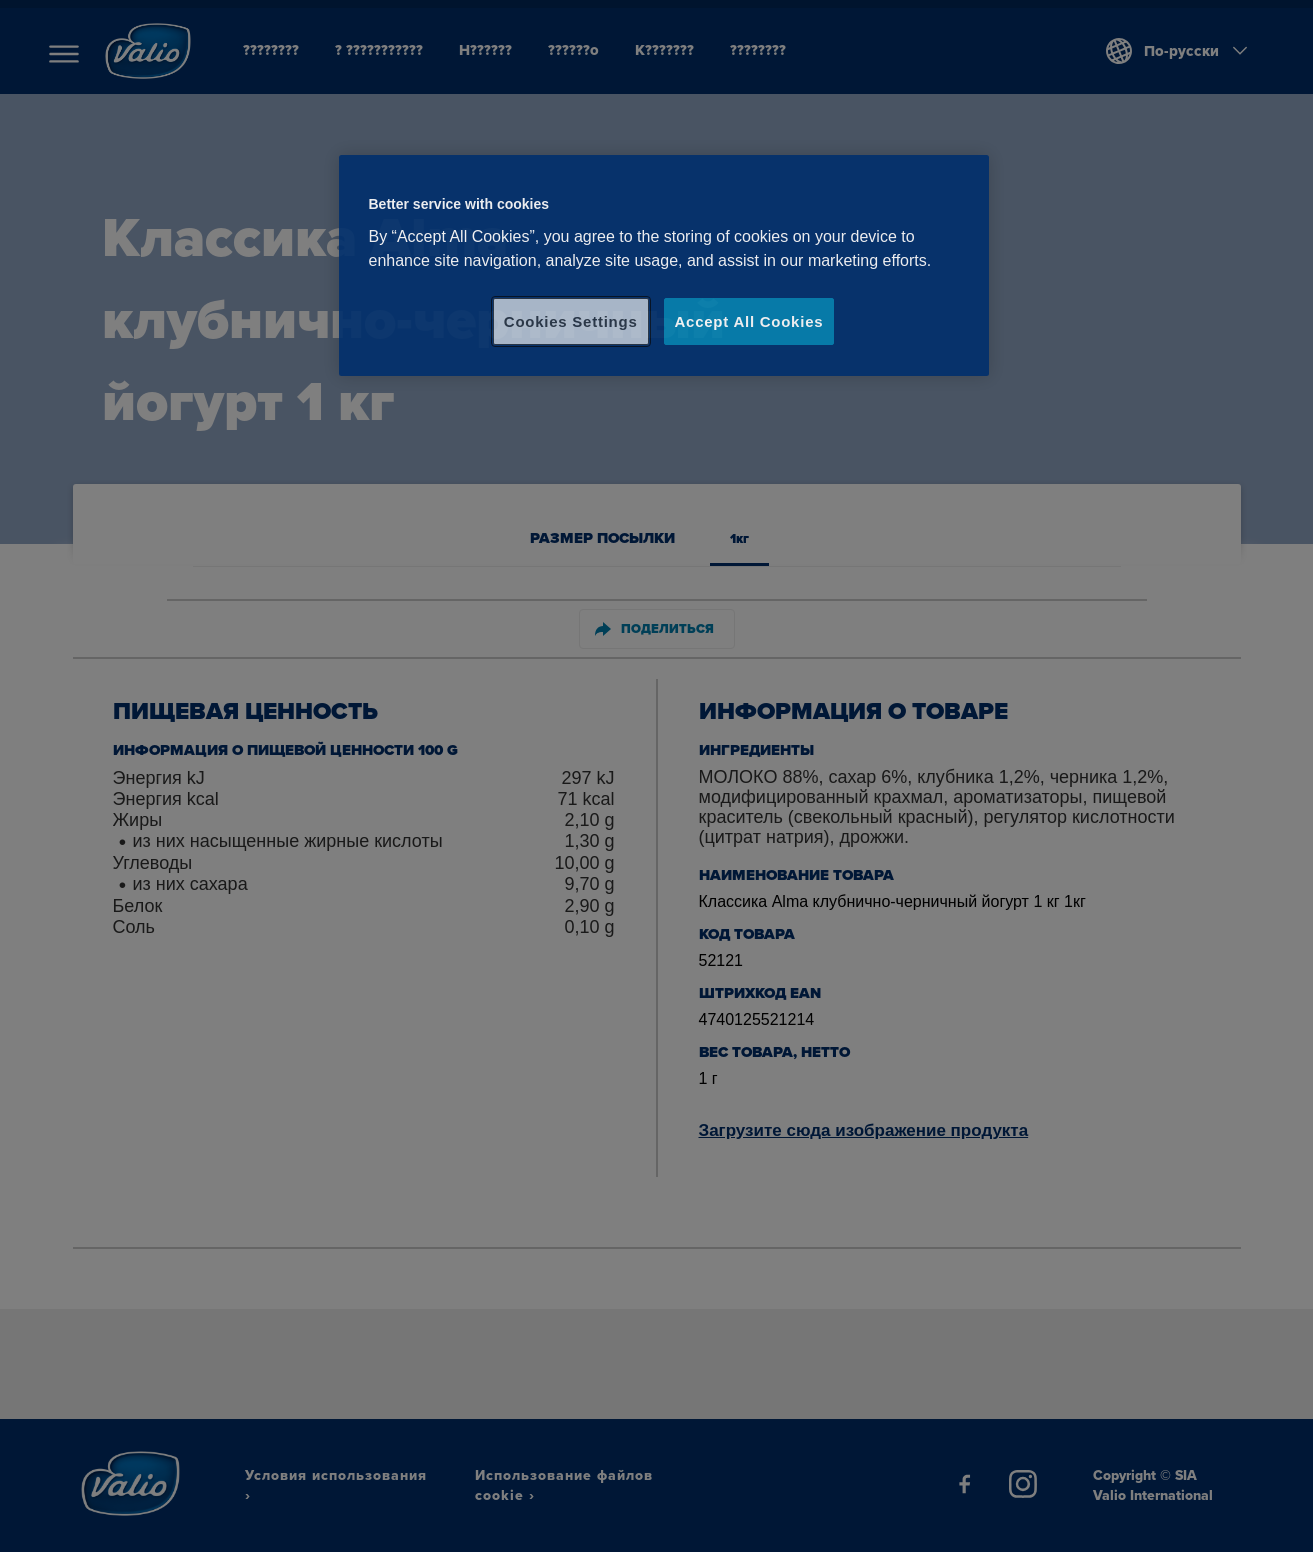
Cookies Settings (571, 321)
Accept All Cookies (749, 321)
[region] (664, 265)
